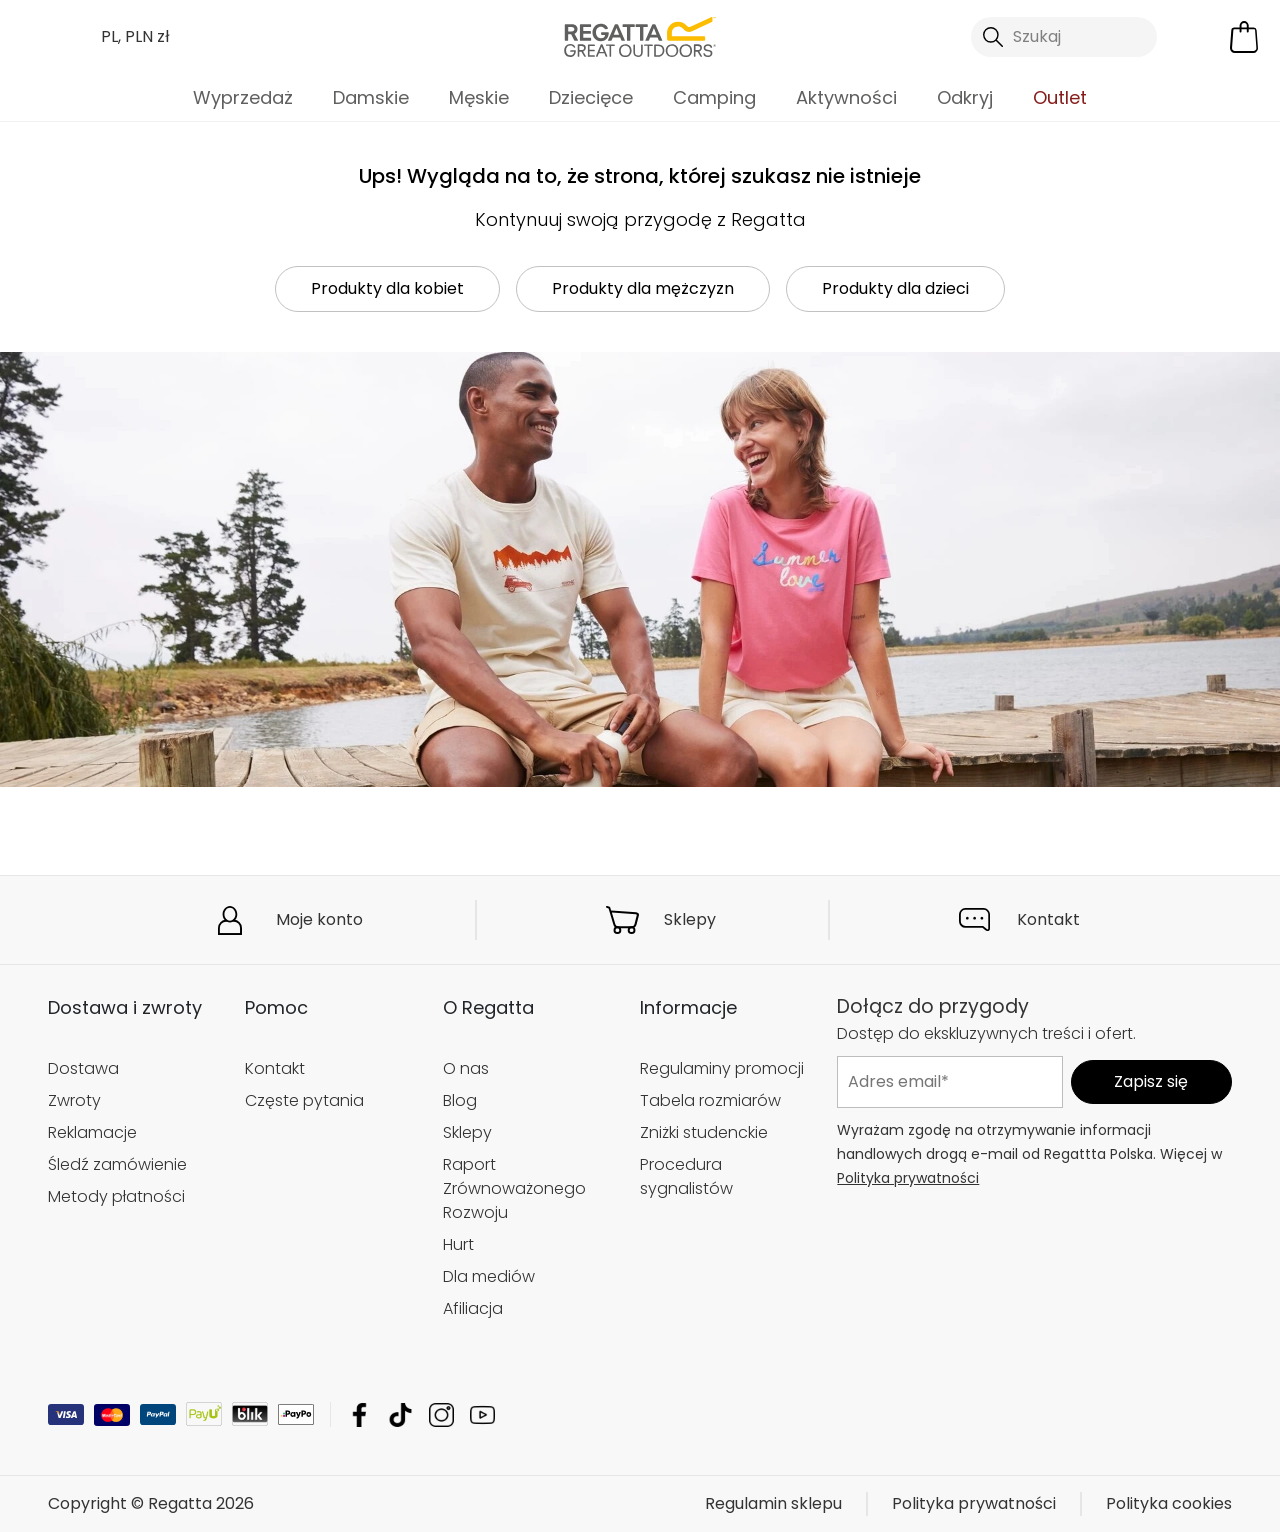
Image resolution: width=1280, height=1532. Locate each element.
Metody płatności (116, 1196)
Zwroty (74, 1100)
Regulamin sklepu (773, 1503)
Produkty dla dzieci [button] (895, 288)
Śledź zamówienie (117, 1164)
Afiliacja (473, 1308)
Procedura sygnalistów (686, 1176)
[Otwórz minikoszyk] (1244, 37)
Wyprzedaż (243, 97)
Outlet (1060, 97)
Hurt (458, 1244)
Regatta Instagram (441, 1414)
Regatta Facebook (359, 1414)
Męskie (479, 97)
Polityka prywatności (908, 1177)
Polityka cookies (1169, 1503)
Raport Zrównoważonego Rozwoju (514, 1188)
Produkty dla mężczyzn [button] (643, 288)
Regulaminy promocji (722, 1068)
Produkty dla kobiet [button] (387, 288)
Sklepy (690, 919)
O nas (466, 1068)
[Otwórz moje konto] (1198, 37)
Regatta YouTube (482, 1414)
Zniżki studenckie (704, 1132)
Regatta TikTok (400, 1414)
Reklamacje (92, 1132)
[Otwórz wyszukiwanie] (1064, 37)
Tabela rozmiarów (710, 1100)
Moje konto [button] (319, 919)
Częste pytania (304, 1100)
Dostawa (83, 1068)
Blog (460, 1100)
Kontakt (1048, 919)
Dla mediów (489, 1276)
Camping (714, 97)
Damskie (371, 97)
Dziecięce (591, 97)
